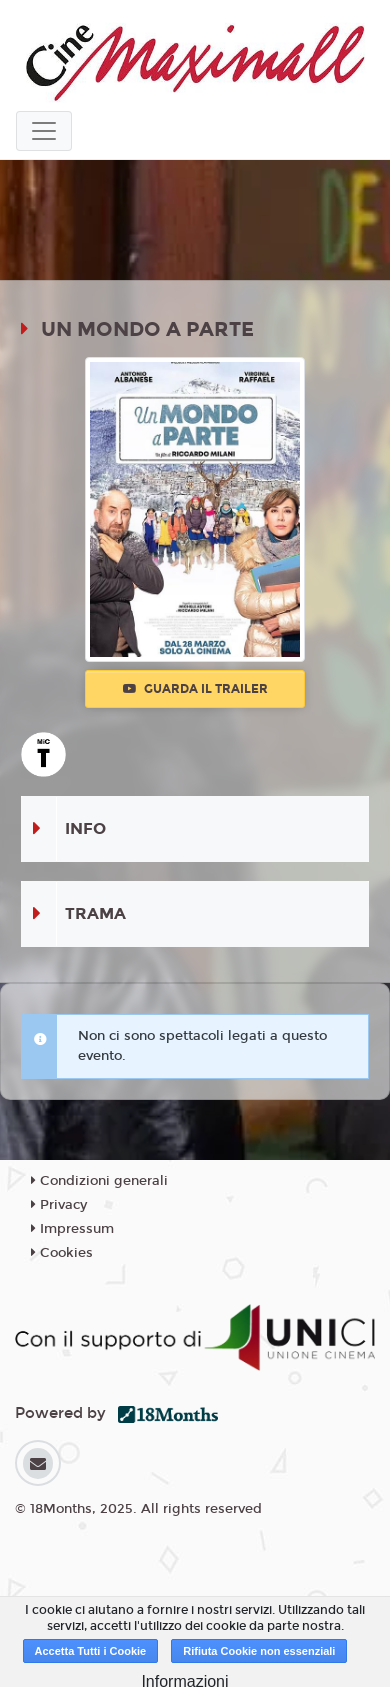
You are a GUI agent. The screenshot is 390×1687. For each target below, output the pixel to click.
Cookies (62, 1253)
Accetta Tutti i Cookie (91, 1651)
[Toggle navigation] (44, 131)
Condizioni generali (99, 1181)
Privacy (59, 1205)
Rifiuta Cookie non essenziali (259, 1651)
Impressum (72, 1229)
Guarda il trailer (195, 689)
